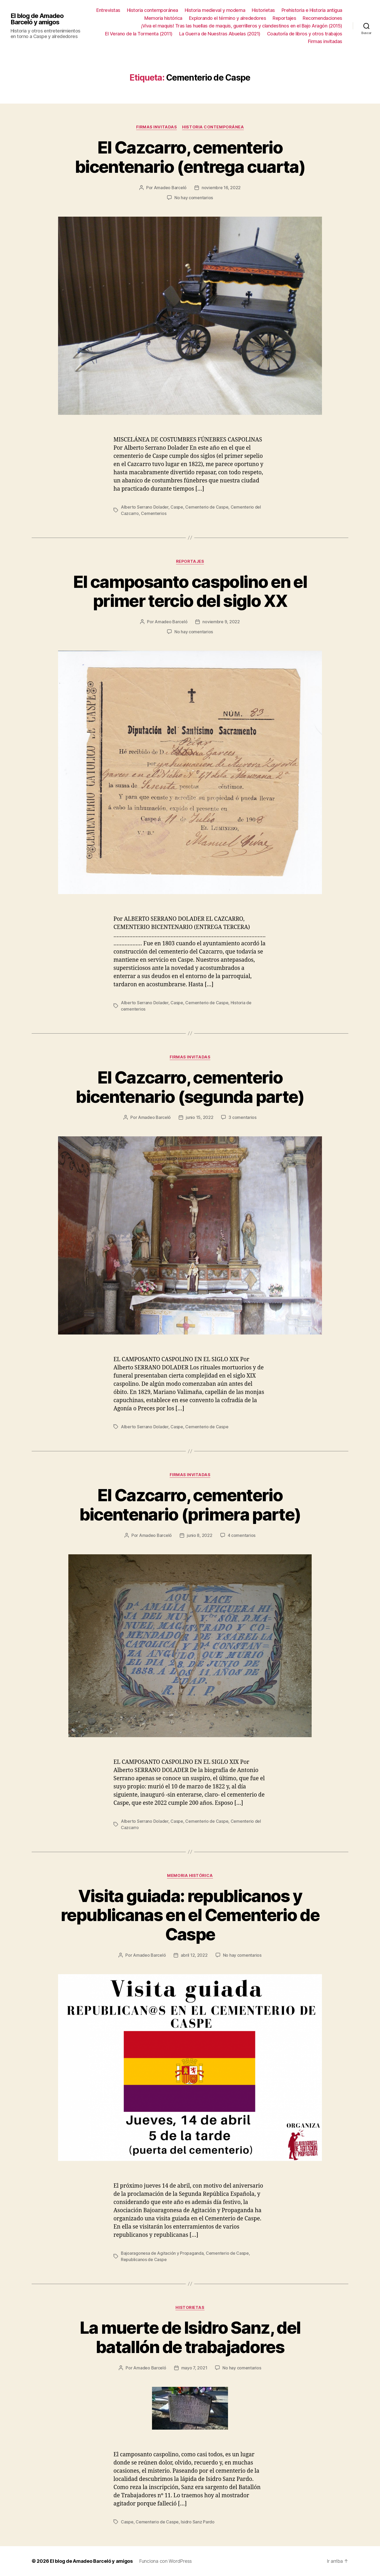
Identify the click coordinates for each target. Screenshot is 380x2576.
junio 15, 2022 (199, 1117)
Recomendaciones (322, 18)
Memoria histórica (163, 18)
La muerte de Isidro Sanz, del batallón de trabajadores (190, 2337)
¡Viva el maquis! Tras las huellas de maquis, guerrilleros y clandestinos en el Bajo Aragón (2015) (241, 26)
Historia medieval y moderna (215, 10)
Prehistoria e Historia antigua (312, 10)
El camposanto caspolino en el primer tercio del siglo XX (190, 591)
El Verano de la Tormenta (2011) (139, 33)
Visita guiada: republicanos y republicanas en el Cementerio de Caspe (190, 1915)
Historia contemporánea (152, 10)
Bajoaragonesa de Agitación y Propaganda (162, 2253)
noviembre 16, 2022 (221, 187)
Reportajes (284, 18)
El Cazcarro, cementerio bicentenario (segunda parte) (190, 1087)
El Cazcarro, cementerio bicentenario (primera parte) (190, 1504)
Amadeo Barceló (170, 187)
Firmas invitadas (325, 41)
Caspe (176, 507)
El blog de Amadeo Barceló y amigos (37, 19)
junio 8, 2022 (199, 1535)
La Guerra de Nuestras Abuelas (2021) (219, 33)
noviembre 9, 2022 (221, 621)
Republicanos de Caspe (144, 2259)
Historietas (263, 10)
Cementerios (153, 513)
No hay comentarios (193, 197)
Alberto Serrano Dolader (144, 507)
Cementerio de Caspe (206, 507)
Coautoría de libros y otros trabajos (304, 33)
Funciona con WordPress (165, 2561)
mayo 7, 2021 (194, 2367)
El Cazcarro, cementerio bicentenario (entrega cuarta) (190, 157)
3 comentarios (242, 1117)
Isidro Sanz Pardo (197, 2521)
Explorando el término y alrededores (227, 18)
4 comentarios (242, 1535)
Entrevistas (108, 10)
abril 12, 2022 (194, 1955)
